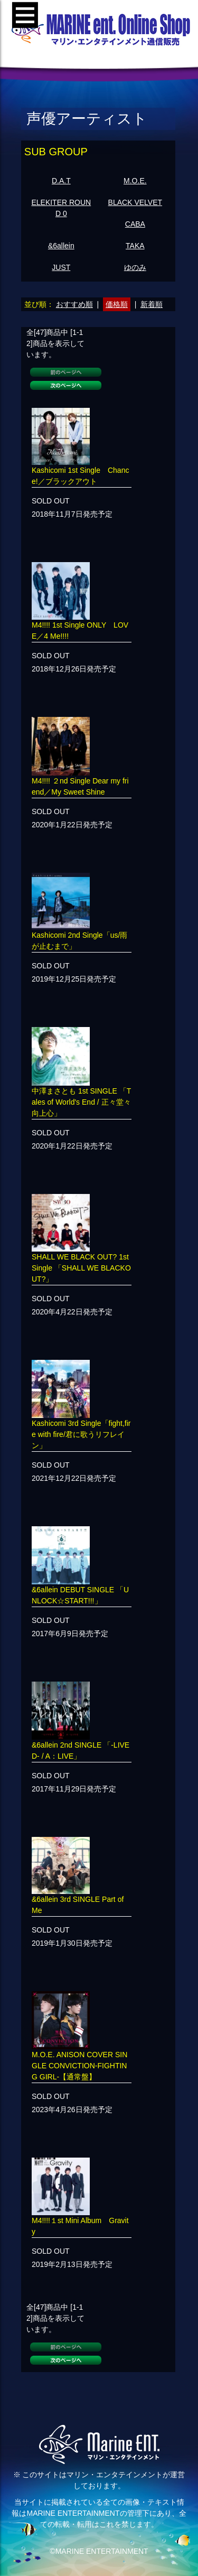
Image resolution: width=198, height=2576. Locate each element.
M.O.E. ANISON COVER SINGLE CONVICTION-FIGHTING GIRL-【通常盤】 (79, 2065)
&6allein (61, 245)
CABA (135, 224)
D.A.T (61, 180)
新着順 (151, 304)
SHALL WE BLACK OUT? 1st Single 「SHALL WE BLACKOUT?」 (81, 1268)
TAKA (135, 245)
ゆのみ (135, 267)
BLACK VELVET (135, 202)
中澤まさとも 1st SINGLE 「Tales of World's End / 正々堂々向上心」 (81, 1102)
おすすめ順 (74, 304)
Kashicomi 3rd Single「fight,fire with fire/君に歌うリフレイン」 (81, 1434)
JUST (61, 267)
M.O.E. (135, 180)
